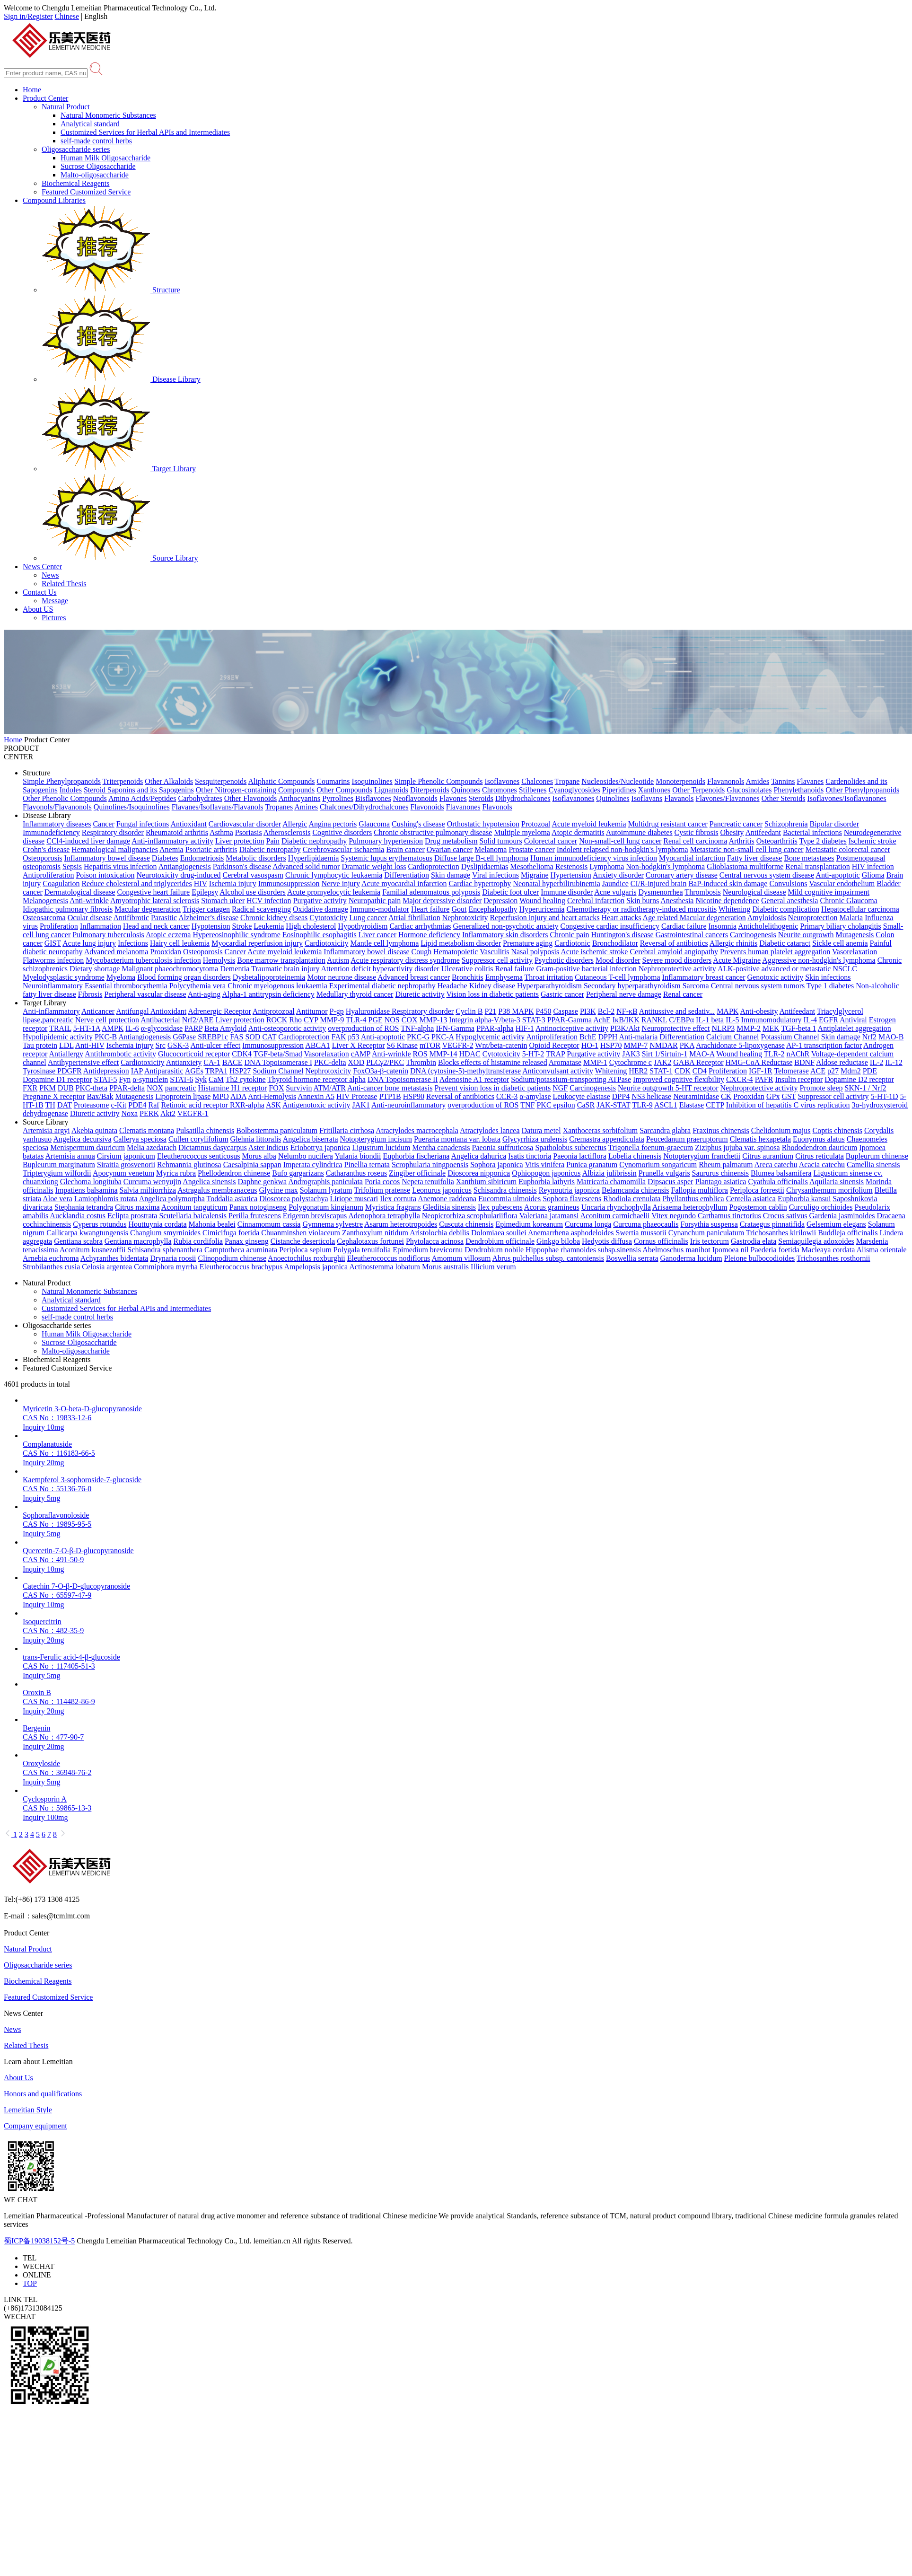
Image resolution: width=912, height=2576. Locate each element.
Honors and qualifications (43, 2094)
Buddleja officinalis (847, 1233)
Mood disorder (618, 960)
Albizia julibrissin (609, 1173)
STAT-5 (105, 1079)
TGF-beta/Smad (278, 1054)
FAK (339, 1037)
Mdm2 (851, 1071)
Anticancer (97, 1011)
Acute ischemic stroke (594, 952)
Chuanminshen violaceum (300, 1233)
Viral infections (495, 875)
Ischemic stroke (872, 841)
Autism (338, 960)
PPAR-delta (127, 1088)
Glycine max (278, 1190)
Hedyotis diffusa (607, 1241)
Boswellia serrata (632, 1258)
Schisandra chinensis (505, 1190)
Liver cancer (377, 935)
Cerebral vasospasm (253, 875)
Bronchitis (467, 977)
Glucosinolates (749, 790)
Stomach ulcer (223, 901)
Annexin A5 (316, 1096)
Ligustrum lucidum (381, 1147)
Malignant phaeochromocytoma (170, 969)
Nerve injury (341, 883)
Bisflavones (373, 798)
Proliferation (59, 926)
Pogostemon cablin (758, 1207)
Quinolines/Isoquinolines (132, 807)
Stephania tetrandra (83, 1207)
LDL (66, 1045)
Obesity (732, 832)
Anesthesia (676, 901)
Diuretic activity (419, 994)
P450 (544, 1011)
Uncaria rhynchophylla (616, 1207)
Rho (295, 1020)
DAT (64, 1105)
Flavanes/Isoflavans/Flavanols (217, 807)
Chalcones (537, 781)
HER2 (638, 1071)
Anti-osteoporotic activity (287, 1028)
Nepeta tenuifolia (428, 1182)
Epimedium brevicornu (428, 1250)
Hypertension (571, 875)
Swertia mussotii (641, 1233)
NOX (155, 1088)
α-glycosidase (162, 1028)
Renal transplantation (817, 866)
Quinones (465, 790)
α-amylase (535, 1096)
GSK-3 (178, 1045)
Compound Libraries (54, 200)
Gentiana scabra (78, 1241)
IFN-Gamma (455, 1028)
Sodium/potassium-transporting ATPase (571, 1079)
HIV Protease (356, 1096)
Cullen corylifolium (198, 1139)
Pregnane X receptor (54, 1096)
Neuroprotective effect (675, 1028)
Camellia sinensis (873, 1165)
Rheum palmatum (726, 1165)
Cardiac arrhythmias (420, 926)
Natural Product (66, 107)
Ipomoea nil (730, 1250)
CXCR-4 (739, 1079)
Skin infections (828, 977)
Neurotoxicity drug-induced (178, 875)
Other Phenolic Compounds (65, 798)
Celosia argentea (107, 1267)
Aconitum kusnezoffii (93, 1250)
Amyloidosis (766, 918)
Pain (273, 841)
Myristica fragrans (393, 1207)
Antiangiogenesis (184, 866)
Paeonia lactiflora (579, 1156)
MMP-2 (749, 1028)
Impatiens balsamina (86, 1190)
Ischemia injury (232, 883)
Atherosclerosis (287, 832)
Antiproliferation (48, 875)
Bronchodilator (615, 943)
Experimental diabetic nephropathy (382, 986)
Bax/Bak (100, 1096)
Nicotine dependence (727, 901)
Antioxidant (188, 824)
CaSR (586, 1105)
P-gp (337, 1011)
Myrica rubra (176, 1173)
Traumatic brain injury (285, 969)
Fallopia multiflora (699, 1190)
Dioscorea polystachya (293, 1199)
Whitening (735, 909)
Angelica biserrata (310, 1139)
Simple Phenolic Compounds (439, 781)
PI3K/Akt (625, 1028)
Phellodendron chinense (234, 1173)
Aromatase (565, 1062)
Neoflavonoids (415, 798)
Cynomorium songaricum (658, 1165)
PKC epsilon (555, 1105)
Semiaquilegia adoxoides (816, 1241)
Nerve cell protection (107, 1020)
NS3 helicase (651, 1096)
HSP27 (240, 1071)
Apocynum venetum (123, 1173)
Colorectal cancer (550, 841)
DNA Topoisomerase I (278, 1062)
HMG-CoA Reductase (759, 1062)
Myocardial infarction (692, 858)
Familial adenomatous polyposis (431, 892)
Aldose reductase (842, 1062)
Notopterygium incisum (376, 1139)
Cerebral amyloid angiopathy (674, 952)
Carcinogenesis (753, 935)
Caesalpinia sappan (252, 1165)
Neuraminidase (696, 1096)
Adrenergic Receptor (219, 1011)
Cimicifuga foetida (230, 1233)
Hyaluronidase (369, 1011)
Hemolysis (219, 960)
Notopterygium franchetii (701, 1156)
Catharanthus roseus (356, 1173)
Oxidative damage (320, 909)
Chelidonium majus (781, 1130)
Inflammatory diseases (57, 824)
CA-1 (211, 1062)
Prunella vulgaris (664, 1173)
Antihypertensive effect (83, 1062)
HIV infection (873, 866)
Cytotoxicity (328, 918)
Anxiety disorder (618, 875)
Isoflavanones (573, 798)
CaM (216, 1079)
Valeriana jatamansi (549, 1216)
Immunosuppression (289, 883)
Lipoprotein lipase (182, 1096)
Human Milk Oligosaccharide (105, 158)
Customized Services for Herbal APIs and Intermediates (145, 132)
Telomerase (791, 1071)
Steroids (481, 798)
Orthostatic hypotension (483, 824)
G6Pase (184, 1037)
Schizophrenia (786, 824)
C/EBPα (681, 1020)
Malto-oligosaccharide (95, 175)
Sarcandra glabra (665, 1130)
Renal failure (514, 969)
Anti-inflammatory (51, 1011)
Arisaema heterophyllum (690, 1207)
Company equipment (35, 2126)
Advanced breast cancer (413, 977)
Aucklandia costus (77, 1216)
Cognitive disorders (342, 832)
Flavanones (463, 807)
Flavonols (497, 807)
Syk (201, 1079)
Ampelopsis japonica (316, 1267)
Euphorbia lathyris (546, 1182)
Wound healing (542, 901)
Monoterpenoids (680, 781)
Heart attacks (621, 918)
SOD (252, 1037)
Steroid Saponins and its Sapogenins (139, 790)
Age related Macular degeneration (694, 918)
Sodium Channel (278, 1071)
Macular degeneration (147, 909)
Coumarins (333, 781)
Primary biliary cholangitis (840, 926)
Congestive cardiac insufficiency (610, 926)
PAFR (764, 1079)
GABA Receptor (698, 1062)
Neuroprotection (813, 918)
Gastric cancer (562, 994)
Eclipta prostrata (132, 1216)
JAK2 (662, 1062)
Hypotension (211, 926)
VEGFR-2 (458, 1045)
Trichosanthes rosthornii (833, 1258)
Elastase (691, 1105)
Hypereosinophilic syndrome (236, 935)
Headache (452, 986)
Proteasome (91, 1105)
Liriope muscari (354, 1199)
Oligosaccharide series (76, 149)
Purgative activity (320, 901)
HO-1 (589, 1045)
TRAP (555, 1054)
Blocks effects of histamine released (492, 1062)
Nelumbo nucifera (305, 1156)
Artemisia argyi (46, 1130)
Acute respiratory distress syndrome (405, 960)
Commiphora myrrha (166, 1267)
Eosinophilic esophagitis (319, 935)
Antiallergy (66, 1054)
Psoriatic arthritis (211, 849)
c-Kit (118, 1105)
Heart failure (430, 909)
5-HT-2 (533, 1054)
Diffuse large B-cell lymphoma (481, 858)
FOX (276, 1088)
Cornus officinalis (661, 1241)
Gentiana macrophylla (138, 1241)
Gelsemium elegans (836, 1224)
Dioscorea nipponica (478, 1173)
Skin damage (450, 875)
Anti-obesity (759, 1011)
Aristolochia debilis (439, 1233)
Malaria (851, 918)
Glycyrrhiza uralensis (534, 1139)
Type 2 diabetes (823, 841)
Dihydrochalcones (522, 798)
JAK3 (631, 1054)
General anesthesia (789, 901)
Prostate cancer (531, 849)
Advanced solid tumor (306, 866)
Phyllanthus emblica (693, 1199)
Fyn (125, 1079)
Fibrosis (90, 994)
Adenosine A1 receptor (474, 1079)
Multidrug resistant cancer (668, 824)
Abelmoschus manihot (676, 1250)
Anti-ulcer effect (215, 1045)
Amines (306, 807)
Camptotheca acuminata (240, 1250)
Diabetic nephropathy (314, 841)
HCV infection (268, 901)
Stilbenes (533, 790)
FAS (236, 1037)
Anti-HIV (90, 1045)
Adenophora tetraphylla (384, 1216)
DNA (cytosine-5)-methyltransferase (465, 1071)
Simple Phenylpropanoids (62, 781)
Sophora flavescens (572, 1199)
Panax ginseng (247, 1241)
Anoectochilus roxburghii (306, 1258)
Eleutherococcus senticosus (198, 1156)
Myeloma (120, 977)
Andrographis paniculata (325, 1182)
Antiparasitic (164, 1071)
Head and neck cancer (156, 926)
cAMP (360, 1054)
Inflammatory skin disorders (505, 935)
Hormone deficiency (429, 935)
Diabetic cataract (784, 943)
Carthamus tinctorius (729, 1216)
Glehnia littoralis (255, 1139)
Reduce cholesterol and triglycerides (136, 883)
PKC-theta (92, 1088)
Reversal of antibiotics (674, 943)
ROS (420, 1054)
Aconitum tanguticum (194, 1207)
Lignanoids (391, 790)
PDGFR (69, 1071)
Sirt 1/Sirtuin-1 (664, 1054)
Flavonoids (427, 807)
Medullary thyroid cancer (355, 994)
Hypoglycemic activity (490, 1037)
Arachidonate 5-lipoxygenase (740, 1045)
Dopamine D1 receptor (57, 1079)
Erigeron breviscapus (315, 1216)
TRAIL (60, 1028)
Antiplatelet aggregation (854, 1028)
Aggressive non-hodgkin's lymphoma (818, 960)
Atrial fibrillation (414, 918)
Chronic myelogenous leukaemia (277, 986)
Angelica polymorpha (172, 1199)
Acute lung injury (89, 943)
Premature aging (527, 943)
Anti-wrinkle (89, 901)
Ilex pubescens (500, 1207)
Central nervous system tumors (758, 986)
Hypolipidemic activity (58, 1037)
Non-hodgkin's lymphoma (665, 866)
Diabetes (165, 858)
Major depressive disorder (442, 901)
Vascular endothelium (842, 883)
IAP (137, 1071)
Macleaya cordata (828, 1250)
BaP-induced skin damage (727, 883)
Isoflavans (647, 798)
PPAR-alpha (495, 1028)
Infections (133, 943)
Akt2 (167, 1113)
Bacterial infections (812, 832)
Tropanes (279, 807)
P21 (490, 1011)
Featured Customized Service (86, 192)
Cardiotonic (572, 943)
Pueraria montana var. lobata (457, 1139)
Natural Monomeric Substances (108, 115)
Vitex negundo (673, 1216)
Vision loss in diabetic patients (493, 994)
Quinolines (612, 798)
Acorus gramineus (551, 1207)
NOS (392, 1020)
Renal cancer (682, 994)
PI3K (588, 1011)
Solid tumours (501, 841)
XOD (356, 1062)
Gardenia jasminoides (842, 1216)
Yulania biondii (357, 1156)
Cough (422, 952)
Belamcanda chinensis (635, 1190)
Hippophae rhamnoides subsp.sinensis (583, 1250)
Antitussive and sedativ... (677, 1011)
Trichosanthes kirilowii (781, 1233)
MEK (771, 1028)
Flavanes (810, 781)
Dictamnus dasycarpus (212, 1147)
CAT (269, 1037)
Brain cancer (405, 849)
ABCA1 (317, 1045)
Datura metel (541, 1130)
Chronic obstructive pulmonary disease (433, 832)
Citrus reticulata (819, 1156)
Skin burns (642, 901)
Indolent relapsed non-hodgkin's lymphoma (622, 849)
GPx (773, 1096)
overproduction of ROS (363, 1028)
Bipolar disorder (834, 824)
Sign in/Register (28, 16)
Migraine (535, 875)
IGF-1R (760, 1071)
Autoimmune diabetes (639, 832)
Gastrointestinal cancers (692, 935)
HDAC (469, 1054)
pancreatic (180, 1088)
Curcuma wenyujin (152, 1182)
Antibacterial (160, 1020)
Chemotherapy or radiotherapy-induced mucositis (641, 909)
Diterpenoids (429, 790)
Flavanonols (725, 781)
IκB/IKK (626, 1020)
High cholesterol (311, 926)
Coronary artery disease (682, 875)
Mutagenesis (854, 935)
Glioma (873, 875)
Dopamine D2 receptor (859, 1079)
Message (55, 601)
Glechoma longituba (91, 1182)
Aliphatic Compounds (281, 781)
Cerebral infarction (595, 901)
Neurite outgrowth (806, 935)
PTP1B (390, 1096)
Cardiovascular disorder (245, 824)
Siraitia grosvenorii (126, 1165)
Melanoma (490, 849)
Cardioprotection (433, 866)
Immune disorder (567, 892)
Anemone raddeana (447, 1199)
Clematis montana (146, 1130)
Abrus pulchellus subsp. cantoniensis (548, 1258)
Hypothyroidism (363, 926)
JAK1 (361, 1105)
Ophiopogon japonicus (546, 1173)
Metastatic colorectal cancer (848, 849)
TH (50, 1105)
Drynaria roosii (173, 1258)
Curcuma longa (588, 1224)
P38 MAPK (516, 1011)
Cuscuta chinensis (466, 1224)
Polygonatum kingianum (326, 1207)
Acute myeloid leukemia (589, 824)
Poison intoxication (105, 875)
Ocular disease (90, 918)
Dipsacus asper (670, 1182)
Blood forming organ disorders (183, 977)
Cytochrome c (630, 1062)
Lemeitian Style (28, 2110)
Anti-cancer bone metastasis (389, 1088)
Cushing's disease (418, 824)
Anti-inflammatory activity (172, 841)
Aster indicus (268, 1147)
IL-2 (876, 1062)
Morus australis (445, 1267)
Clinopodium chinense (232, 1258)
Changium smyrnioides (165, 1233)
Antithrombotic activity (120, 1054)
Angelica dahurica (478, 1156)
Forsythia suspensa (708, 1224)
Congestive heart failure (153, 892)
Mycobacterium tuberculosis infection (143, 960)
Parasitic (164, 918)
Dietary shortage (95, 969)
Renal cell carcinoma (695, 841)
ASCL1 (665, 1105)
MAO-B (890, 1037)
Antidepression (106, 1071)
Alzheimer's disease (208, 918)
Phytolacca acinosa (435, 1241)
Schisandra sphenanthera (164, 1250)
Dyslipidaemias (485, 866)
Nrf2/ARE (198, 1020)
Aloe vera (57, 1199)
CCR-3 (506, 1096)
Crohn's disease (46, 849)
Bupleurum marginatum (59, 1165)
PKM (47, 1088)
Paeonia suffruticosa (503, 1147)
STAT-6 (181, 1079)
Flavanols (678, 798)
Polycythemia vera (197, 986)
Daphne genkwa (262, 1182)
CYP (311, 1020)
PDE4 (137, 1105)
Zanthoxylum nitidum (375, 1233)
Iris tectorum (709, 1241)
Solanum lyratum (326, 1190)
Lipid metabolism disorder (461, 943)
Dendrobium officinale (500, 1241)
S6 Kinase (402, 1045)
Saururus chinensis (720, 1173)
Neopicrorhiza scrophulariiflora (469, 1216)
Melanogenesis (45, 901)
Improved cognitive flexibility (678, 1079)
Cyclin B (469, 1011)
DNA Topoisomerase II (403, 1079)
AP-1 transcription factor (824, 1045)
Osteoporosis (42, 858)
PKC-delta (330, 1062)
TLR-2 (774, 1054)
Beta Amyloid (225, 1028)
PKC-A (442, 1037)
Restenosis (571, 866)
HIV (200, 883)
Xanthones (654, 790)
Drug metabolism (451, 841)
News (50, 575)
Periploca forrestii (757, 1190)
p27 (833, 1071)
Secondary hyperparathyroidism (632, 986)
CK (726, 1096)
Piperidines (619, 790)
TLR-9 (642, 1105)
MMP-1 (595, 1062)
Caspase (565, 1011)
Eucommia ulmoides (509, 1199)
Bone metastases (809, 858)
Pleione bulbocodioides (759, 1258)
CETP (715, 1105)
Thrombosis (702, 892)
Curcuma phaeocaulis (645, 1224)
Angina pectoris (333, 824)
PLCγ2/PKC (385, 1062)
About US (38, 609)
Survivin (299, 1088)
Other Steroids (784, 798)
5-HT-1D (884, 1096)
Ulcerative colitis (467, 969)
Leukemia (269, 926)
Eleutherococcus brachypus (241, 1267)
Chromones (499, 790)
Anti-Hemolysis (272, 1096)
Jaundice (615, 883)
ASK (273, 1105)
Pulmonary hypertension (386, 841)
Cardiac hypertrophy (479, 883)
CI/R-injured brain (659, 883)
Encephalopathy (492, 909)
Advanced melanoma (116, 952)
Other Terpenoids (698, 790)
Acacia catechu (822, 1165)
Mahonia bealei (212, 1224)
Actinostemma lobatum (384, 1267)
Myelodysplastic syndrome (64, 977)
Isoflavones (501, 781)
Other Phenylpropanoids (862, 790)
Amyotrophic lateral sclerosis (154, 901)
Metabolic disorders (256, 858)
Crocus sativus (785, 1216)
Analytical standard (90, 124)
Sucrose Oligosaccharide (98, 166)
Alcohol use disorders (252, 892)
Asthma (221, 832)
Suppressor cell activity (497, 960)
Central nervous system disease (766, 875)
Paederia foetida (775, 1250)
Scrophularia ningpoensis (430, 1165)
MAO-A (701, 1054)
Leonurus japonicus (442, 1190)
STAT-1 (661, 1071)
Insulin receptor (799, 1079)
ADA (238, 1096)
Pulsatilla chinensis (205, 1130)
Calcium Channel (732, 1037)
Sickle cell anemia (840, 943)
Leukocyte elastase (581, 1096)
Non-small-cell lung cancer (620, 841)
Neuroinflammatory (53, 986)
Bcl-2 (606, 1011)
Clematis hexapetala (760, 1139)
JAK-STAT (613, 1105)
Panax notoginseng (258, 1207)
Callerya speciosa (140, 1139)
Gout (458, 909)
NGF (560, 1088)
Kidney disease (492, 986)
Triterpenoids (123, 781)
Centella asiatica (751, 1199)
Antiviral (853, 1020)
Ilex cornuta (398, 1199)
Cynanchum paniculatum (706, 1233)
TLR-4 (356, 1020)
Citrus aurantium (767, 1156)
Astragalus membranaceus (217, 1190)
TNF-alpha (417, 1028)
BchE (587, 1037)
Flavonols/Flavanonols (57, 807)
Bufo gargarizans (298, 1173)
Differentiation (406, 875)
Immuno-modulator (379, 909)
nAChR (797, 1054)
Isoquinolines (372, 781)
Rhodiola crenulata (631, 1199)
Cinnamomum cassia (269, 1224)
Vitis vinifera (544, 1165)
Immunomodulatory (771, 1020)
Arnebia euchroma (51, 1258)
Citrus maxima (137, 1207)
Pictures (54, 618)
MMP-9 (332, 1020)
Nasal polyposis (535, 952)
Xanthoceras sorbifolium (600, 1130)
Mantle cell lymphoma (384, 943)
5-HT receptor (697, 1088)
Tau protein (40, 1045)
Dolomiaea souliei (498, 1233)
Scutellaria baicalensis (193, 1216)
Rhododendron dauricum (820, 1147)
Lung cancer (368, 918)
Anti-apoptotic (837, 875)
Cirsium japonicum (126, 1156)
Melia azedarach (151, 1147)
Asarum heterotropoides (400, 1224)
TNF (527, 1105)
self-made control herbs (96, 141)
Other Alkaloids (169, 781)
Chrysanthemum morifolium (829, 1190)
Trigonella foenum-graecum (650, 1147)
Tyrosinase (40, 1071)
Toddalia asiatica (232, 1199)
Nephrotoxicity (465, 918)
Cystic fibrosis (697, 832)
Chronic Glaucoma (848, 901)
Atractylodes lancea (490, 1130)
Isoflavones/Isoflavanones (846, 798)
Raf (154, 1105)
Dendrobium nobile (494, 1250)
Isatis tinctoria (529, 1156)
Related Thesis (64, 584)
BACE (232, 1062)
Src (161, 1045)
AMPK (112, 1028)
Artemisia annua (70, 1156)
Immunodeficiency (51, 832)
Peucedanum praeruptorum (687, 1139)
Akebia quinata (94, 1130)
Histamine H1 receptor (232, 1088)
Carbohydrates (200, 798)
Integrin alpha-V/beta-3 (484, 1020)
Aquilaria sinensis (836, 1182)
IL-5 (732, 1020)
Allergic (294, 824)
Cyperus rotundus (99, 1224)
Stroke (242, 926)
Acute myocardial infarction (404, 883)
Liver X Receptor (358, 1045)
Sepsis (72, 866)
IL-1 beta (710, 1020)
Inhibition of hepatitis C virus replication (788, 1105)
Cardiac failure (684, 926)
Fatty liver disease (754, 858)
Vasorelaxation (854, 952)
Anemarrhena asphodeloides (571, 1233)
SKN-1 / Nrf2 (865, 1088)
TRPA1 (216, 1071)
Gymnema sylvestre (332, 1224)
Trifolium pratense (382, 1190)
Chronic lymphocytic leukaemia (333, 875)
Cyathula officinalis (777, 1182)
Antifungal (133, 1011)
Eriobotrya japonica (320, 1147)
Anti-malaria (638, 1037)
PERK (149, 1113)
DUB (66, 1088)
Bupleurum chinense (877, 1156)
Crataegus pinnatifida (772, 1224)
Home (32, 90)
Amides (757, 781)
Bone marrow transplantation (281, 960)
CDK (683, 1071)
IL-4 (810, 1020)
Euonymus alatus (819, 1139)
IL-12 (893, 1062)
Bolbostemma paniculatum (276, 1130)
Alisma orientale (881, 1250)
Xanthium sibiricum (486, 1182)
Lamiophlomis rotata (106, 1199)
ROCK (276, 1020)
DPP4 (621, 1096)
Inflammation (100, 926)
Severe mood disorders (677, 960)
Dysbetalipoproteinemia (269, 977)
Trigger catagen (206, 909)
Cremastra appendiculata (606, 1139)
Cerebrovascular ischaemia (344, 849)
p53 (354, 1037)
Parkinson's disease (242, 866)
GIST (52, 943)
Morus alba (259, 1156)
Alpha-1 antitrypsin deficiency (268, 994)
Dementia (234, 969)
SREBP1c (213, 1037)
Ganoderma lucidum (691, 1258)
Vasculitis (494, 952)
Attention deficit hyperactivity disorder (380, 969)
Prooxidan (165, 952)
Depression (500, 901)
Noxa (129, 1113)
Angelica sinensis (209, 1182)
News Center (42, 567)
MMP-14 (443, 1054)
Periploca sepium (305, 1250)
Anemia (171, 849)
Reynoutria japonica (569, 1190)
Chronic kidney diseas (273, 918)
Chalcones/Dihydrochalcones (364, 807)
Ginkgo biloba (558, 1241)
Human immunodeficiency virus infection (593, 858)
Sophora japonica (496, 1165)
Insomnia (723, 926)
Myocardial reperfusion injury (257, 943)
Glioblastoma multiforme (745, 866)
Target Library (119, 469)
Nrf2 (869, 1037)
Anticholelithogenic (768, 926)
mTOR (430, 1045)
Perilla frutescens (254, 1216)
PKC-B (106, 1037)
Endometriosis (202, 858)
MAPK (727, 1011)
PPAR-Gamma (569, 1020)
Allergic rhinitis (733, 943)
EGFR (828, 1020)
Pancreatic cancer (736, 824)
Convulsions (788, 883)
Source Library (120, 558)
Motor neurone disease (341, 977)
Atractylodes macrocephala (417, 1130)
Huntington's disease (622, 935)
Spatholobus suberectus (570, 1147)
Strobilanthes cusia (51, 1267)
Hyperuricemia (541, 909)
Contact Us (40, 592)
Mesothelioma (531, 866)
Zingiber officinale (417, 1173)
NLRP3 (723, 1028)
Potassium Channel (790, 1037)
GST (788, 1096)
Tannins (783, 781)
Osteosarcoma (44, 918)
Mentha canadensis (441, 1147)
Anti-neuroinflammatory (408, 1105)
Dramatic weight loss (374, 866)
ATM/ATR (330, 1088)
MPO (220, 1096)
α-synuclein (150, 1079)
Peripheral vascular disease (145, 994)
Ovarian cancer (450, 849)
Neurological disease (754, 892)
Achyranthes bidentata (114, 1258)
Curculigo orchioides (821, 1207)
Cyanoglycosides (574, 790)
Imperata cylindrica (312, 1165)
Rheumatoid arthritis (177, 832)
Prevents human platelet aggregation (775, 952)
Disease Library (121, 379)
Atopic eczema (168, 935)
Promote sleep (820, 1088)
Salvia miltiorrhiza (148, 1190)
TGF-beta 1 (798, 1028)
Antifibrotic (131, 918)
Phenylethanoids (798, 790)
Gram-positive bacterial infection (586, 969)
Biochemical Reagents (76, 183)
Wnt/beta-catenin (501, 1045)
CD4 (700, 1071)
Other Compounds (344, 790)
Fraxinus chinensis (721, 1130)
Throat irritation (549, 977)
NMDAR (663, 1045)
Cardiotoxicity (326, 943)
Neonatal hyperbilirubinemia (556, 883)
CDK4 (242, 1054)
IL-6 (132, 1028)
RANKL (654, 1020)
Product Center (45, 98)
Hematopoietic (455, 952)
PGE (375, 1020)
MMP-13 (433, 1020)
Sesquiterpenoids (220, 781)
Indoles (71, 790)
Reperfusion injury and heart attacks (545, 918)
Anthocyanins (299, 798)
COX (410, 1020)
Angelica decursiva (82, 1139)
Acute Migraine (737, 960)
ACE (817, 1071)
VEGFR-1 (193, 1113)
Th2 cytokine (246, 1079)
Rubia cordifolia (198, 1241)
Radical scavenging (261, 909)
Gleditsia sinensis (449, 1207)
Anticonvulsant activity (557, 1071)
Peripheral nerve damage (623, 994)
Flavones (453, 798)
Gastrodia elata (753, 1241)
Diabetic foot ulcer (510, 892)
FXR (30, 1088)
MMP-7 (635, 1045)
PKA (687, 1045)
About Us (18, 2078)
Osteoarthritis (777, 841)
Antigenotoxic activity (316, 1105)
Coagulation (61, 883)
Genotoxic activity (775, 977)
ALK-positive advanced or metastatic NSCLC (787, 969)
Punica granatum (591, 1165)
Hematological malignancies (114, 849)
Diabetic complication (785, 909)
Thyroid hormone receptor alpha (316, 1079)
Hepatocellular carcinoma (860, 909)
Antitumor (312, 1011)
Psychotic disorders (564, 960)
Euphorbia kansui (804, 1199)
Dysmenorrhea (660, 892)
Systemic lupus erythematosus (386, 858)
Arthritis (741, 841)
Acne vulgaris (615, 892)
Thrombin (421, 1062)
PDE (870, 1071)
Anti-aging (204, 994)
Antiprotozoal (274, 1011)
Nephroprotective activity (677, 969)
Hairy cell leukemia (180, 943)
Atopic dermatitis (578, 832)
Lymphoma (606, 866)
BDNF (804, 1062)
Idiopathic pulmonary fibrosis (68, 909)
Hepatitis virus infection (120, 866)
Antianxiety (184, 1062)
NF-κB (627, 1011)
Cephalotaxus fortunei (370, 1241)
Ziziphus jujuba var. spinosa (737, 1147)
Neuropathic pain (375, 901)
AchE (601, 1020)
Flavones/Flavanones (728, 798)
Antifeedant (763, 832)
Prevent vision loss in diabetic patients (492, 1088)
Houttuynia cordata (158, 1224)
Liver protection (239, 841)
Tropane (567, 781)
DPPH (607, 1037)
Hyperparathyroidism (549, 986)
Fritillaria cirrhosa (346, 1130)
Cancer (103, 824)
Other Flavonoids (250, 798)
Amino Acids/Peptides (142, 798)
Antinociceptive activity (571, 1028)
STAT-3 (533, 1020)
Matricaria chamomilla (611, 1182)
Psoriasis (248, 832)
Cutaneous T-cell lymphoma (617, 977)
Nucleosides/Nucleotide (617, 781)
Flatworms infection (53, 960)
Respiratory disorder (113, 832)
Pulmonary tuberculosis (108, 935)
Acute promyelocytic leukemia (333, 892)
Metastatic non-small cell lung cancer (747, 849)
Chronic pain (569, 935)
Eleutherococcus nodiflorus (388, 1258)
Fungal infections (142, 824)
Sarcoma (696, 986)
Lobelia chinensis (634, 1156)
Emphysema (504, 977)
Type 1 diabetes (830, 986)
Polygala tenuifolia (362, 1250)
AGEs (194, 1071)
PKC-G (418, 1037)
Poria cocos (382, 1182)
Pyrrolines (337, 798)
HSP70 (611, 1045)
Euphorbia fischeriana (416, 1156)
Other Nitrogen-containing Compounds (255, 790)
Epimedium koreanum (529, 1224)
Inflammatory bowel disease (107, 858)
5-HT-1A (86, 1028)
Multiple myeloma (522, 832)
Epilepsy (205, 892)
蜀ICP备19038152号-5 (39, 2241)
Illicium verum (493, 1267)
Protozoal (535, 824)
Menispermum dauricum (87, 1147)
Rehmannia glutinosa (189, 1165)
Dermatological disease (79, 892)
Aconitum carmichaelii (614, 1216)
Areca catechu (776, 1165)
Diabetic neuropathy (269, 849)
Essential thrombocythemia (126, 986)
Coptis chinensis (837, 1130)
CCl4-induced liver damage (88, 841)
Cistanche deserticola (303, 1241)
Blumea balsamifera (781, 1173)
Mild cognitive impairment (828, 892)
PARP (193, 1028)
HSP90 (413, 1096)
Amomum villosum (461, 1258)
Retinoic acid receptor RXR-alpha (212, 1105)
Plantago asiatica (720, 1182)
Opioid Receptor (554, 1045)
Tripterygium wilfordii (57, 1173)
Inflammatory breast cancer (703, 977)
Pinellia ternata (367, 1165)
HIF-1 (525, 1028)
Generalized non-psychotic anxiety (506, 926)
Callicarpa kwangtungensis (87, 1233)
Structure (111, 290)
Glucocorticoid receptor (194, 1054)
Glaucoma (374, 824)
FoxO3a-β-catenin (380, 1071)
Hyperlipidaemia (313, 858)
